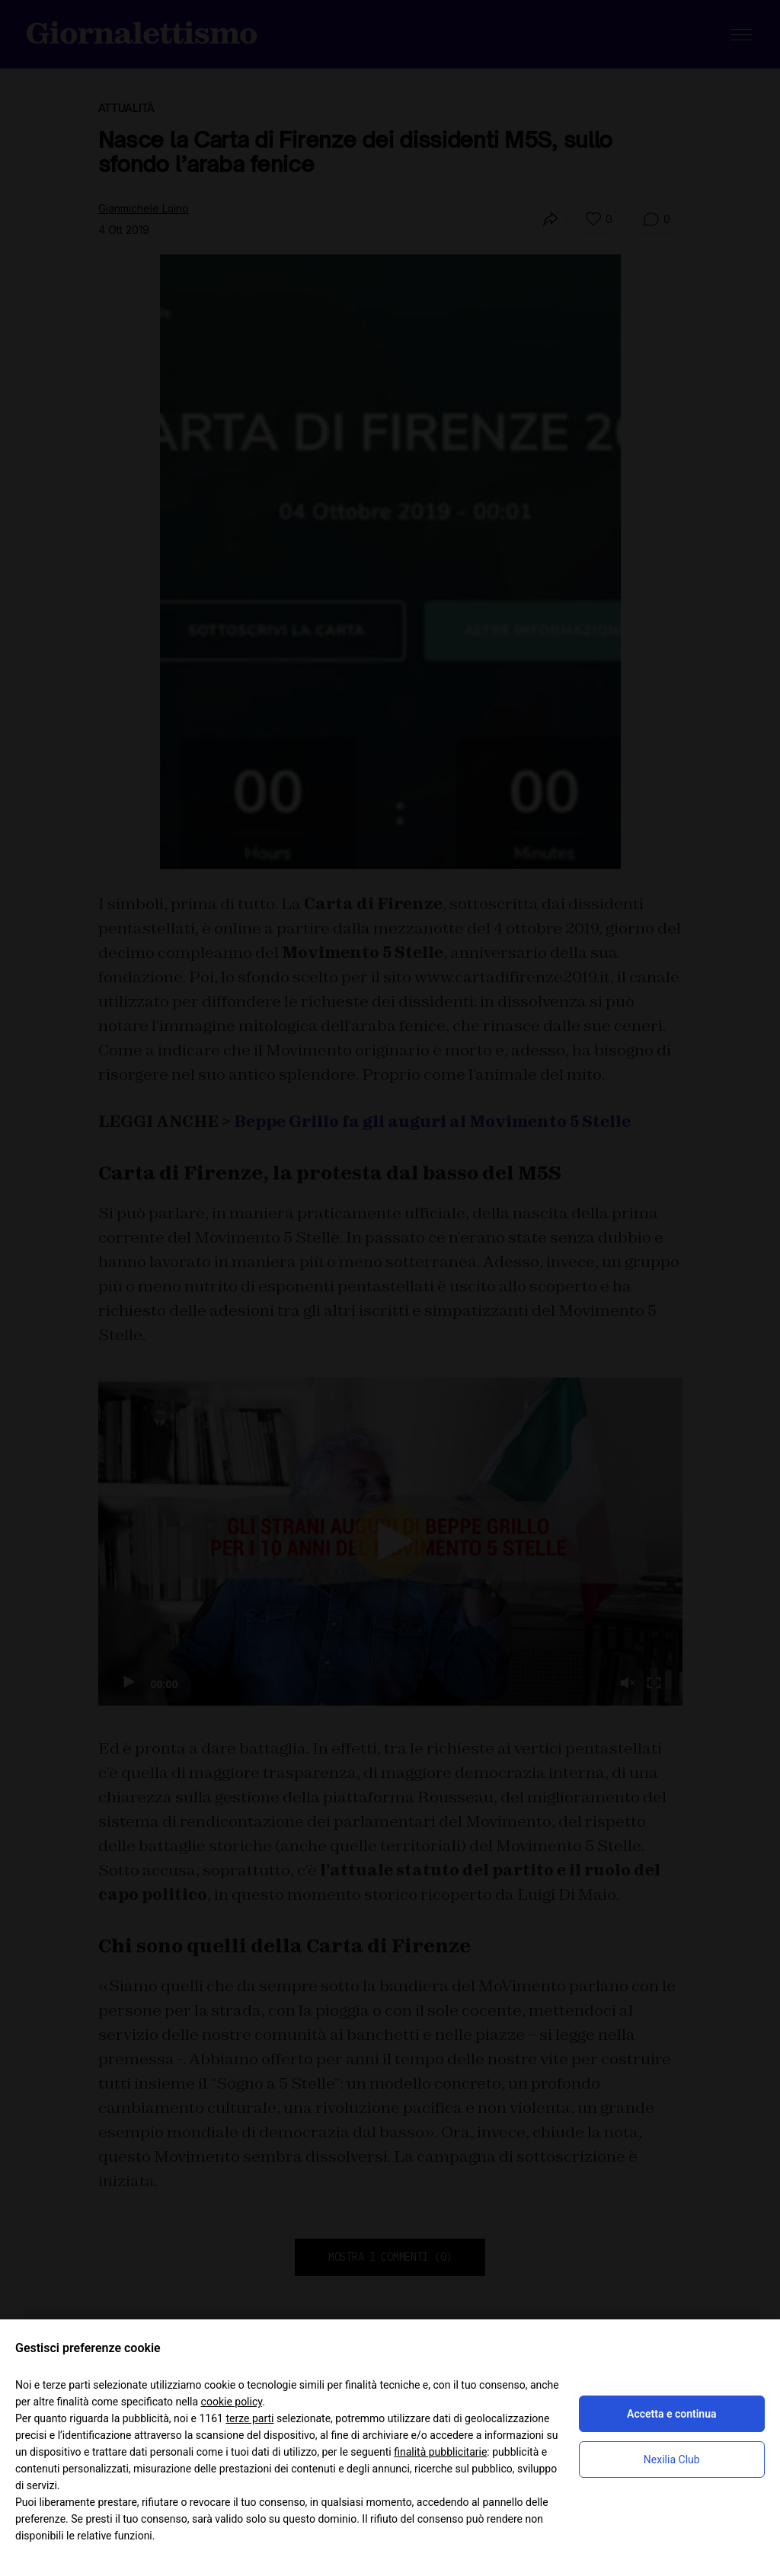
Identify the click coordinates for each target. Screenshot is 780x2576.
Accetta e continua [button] (671, 2414)
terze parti (249, 2418)
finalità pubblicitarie (440, 2452)
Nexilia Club (672, 2459)
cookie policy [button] (232, 2402)
